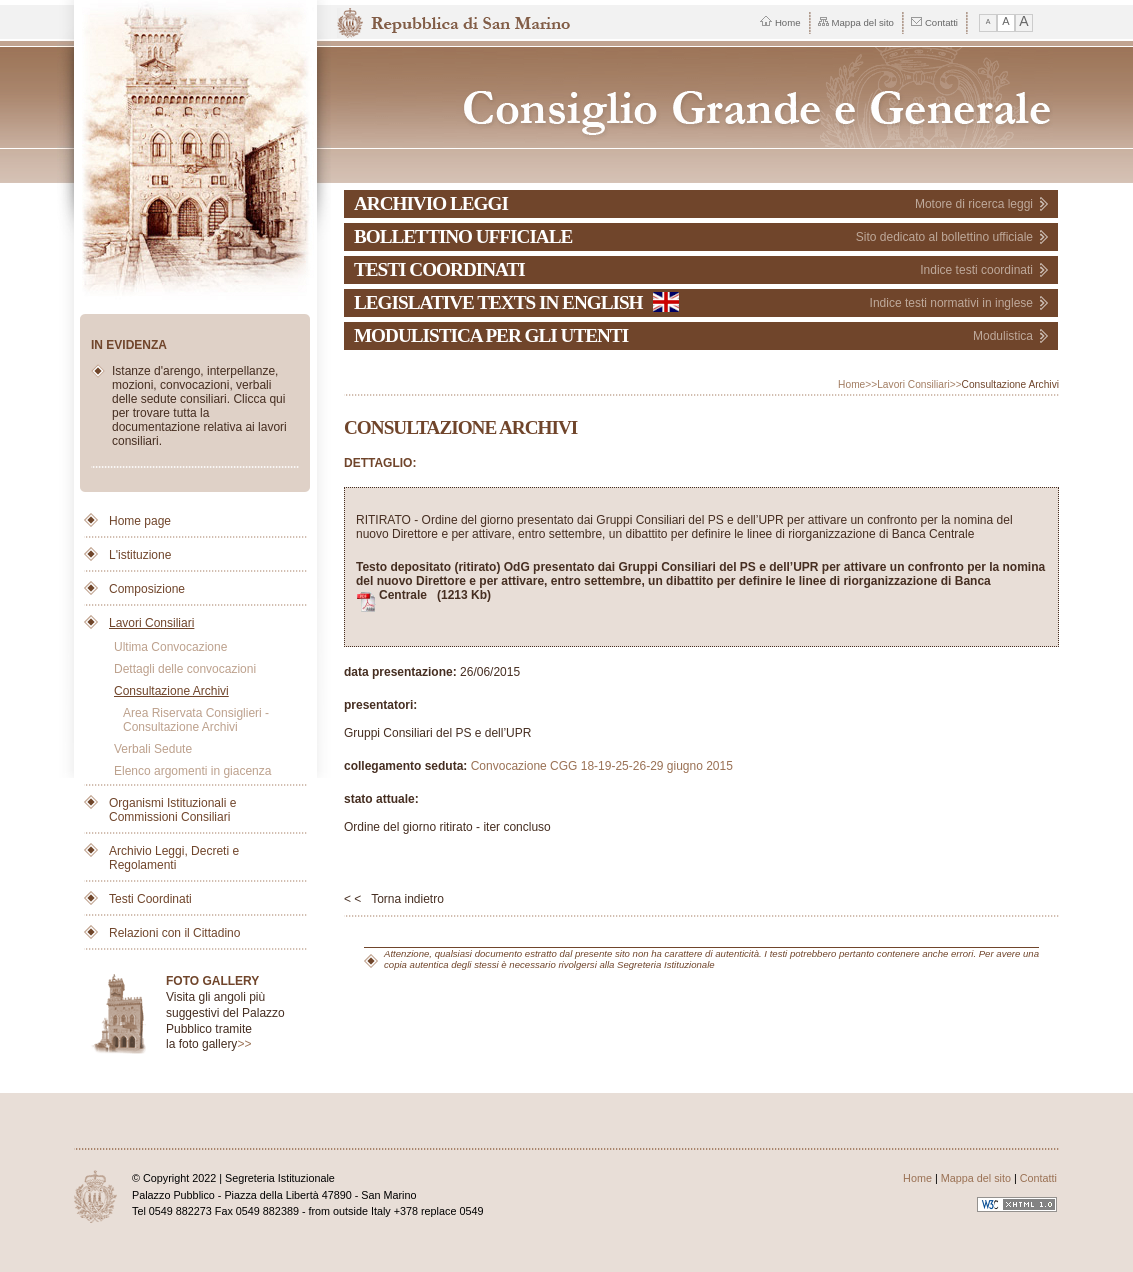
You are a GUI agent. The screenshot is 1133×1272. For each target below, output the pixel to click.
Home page (140, 521)
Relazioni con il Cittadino (174, 933)
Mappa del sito (856, 22)
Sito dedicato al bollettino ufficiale (944, 237)
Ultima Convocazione (170, 647)
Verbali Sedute (153, 749)
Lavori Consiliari (151, 623)
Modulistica (1003, 336)
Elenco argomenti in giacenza (192, 771)
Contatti (934, 22)
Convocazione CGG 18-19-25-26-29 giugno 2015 (602, 766)
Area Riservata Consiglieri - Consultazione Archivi (196, 720)
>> (244, 1044)
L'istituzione (140, 555)
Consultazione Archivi (171, 691)
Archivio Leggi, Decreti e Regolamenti (174, 858)
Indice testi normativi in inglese (951, 303)
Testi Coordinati (150, 899)
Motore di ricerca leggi (974, 204)
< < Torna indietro (394, 899)
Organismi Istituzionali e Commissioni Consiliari (172, 810)
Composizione (147, 589)
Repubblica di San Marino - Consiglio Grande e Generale (702, 97)
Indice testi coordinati (976, 270)
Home (780, 22)
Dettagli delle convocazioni (185, 669)
